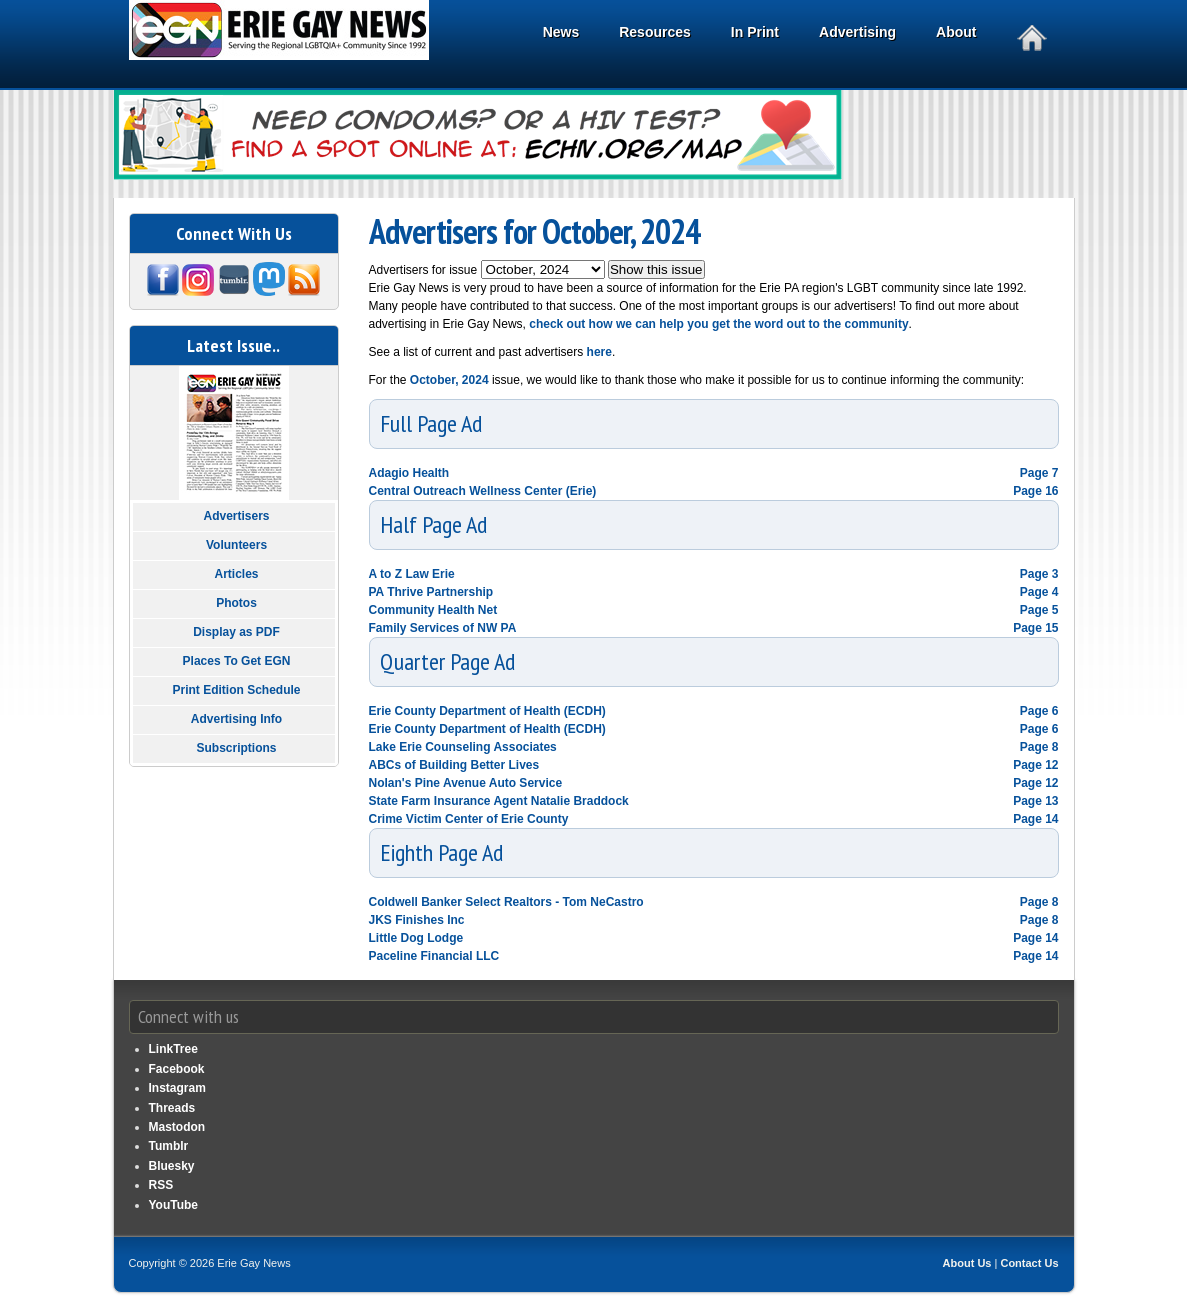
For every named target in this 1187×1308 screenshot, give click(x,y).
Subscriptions (236, 748)
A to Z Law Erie (412, 574)
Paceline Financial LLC (434, 956)
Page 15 (1035, 628)
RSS (161, 1185)
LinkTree (173, 1049)
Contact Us (1029, 1263)
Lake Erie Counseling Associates (463, 747)
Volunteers (236, 545)
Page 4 (1039, 592)
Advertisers (236, 516)
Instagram (177, 1088)
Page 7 (1039, 473)
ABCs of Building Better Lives (454, 765)
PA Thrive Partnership (431, 592)
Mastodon (177, 1127)
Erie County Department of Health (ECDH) (487, 711)
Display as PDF (236, 632)
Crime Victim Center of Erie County (469, 819)
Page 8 (1039, 747)
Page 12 (1035, 765)
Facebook (177, 1069)
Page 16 (1035, 491)
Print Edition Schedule (236, 690)
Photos (236, 603)
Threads (172, 1108)
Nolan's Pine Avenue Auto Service (466, 783)
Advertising (860, 34)
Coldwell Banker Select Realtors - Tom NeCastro (506, 902)
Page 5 (1039, 610)
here (597, 352)
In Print (758, 34)
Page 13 (1035, 801)
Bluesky (172, 1166)
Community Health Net (433, 610)
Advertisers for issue (425, 270)
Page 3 (1039, 574)
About (959, 34)
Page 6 (1039, 711)
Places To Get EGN (237, 661)
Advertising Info (236, 719)
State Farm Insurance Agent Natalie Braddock (499, 801)
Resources (658, 34)
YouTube (174, 1205)
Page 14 (1035, 819)
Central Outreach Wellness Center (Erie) (483, 491)
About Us (967, 1263)
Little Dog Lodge (416, 938)
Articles (236, 574)
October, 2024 (449, 380)
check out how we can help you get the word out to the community (718, 324)
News (564, 34)
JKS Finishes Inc (417, 920)
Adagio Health (409, 473)
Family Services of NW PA (443, 628)
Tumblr (169, 1146)
